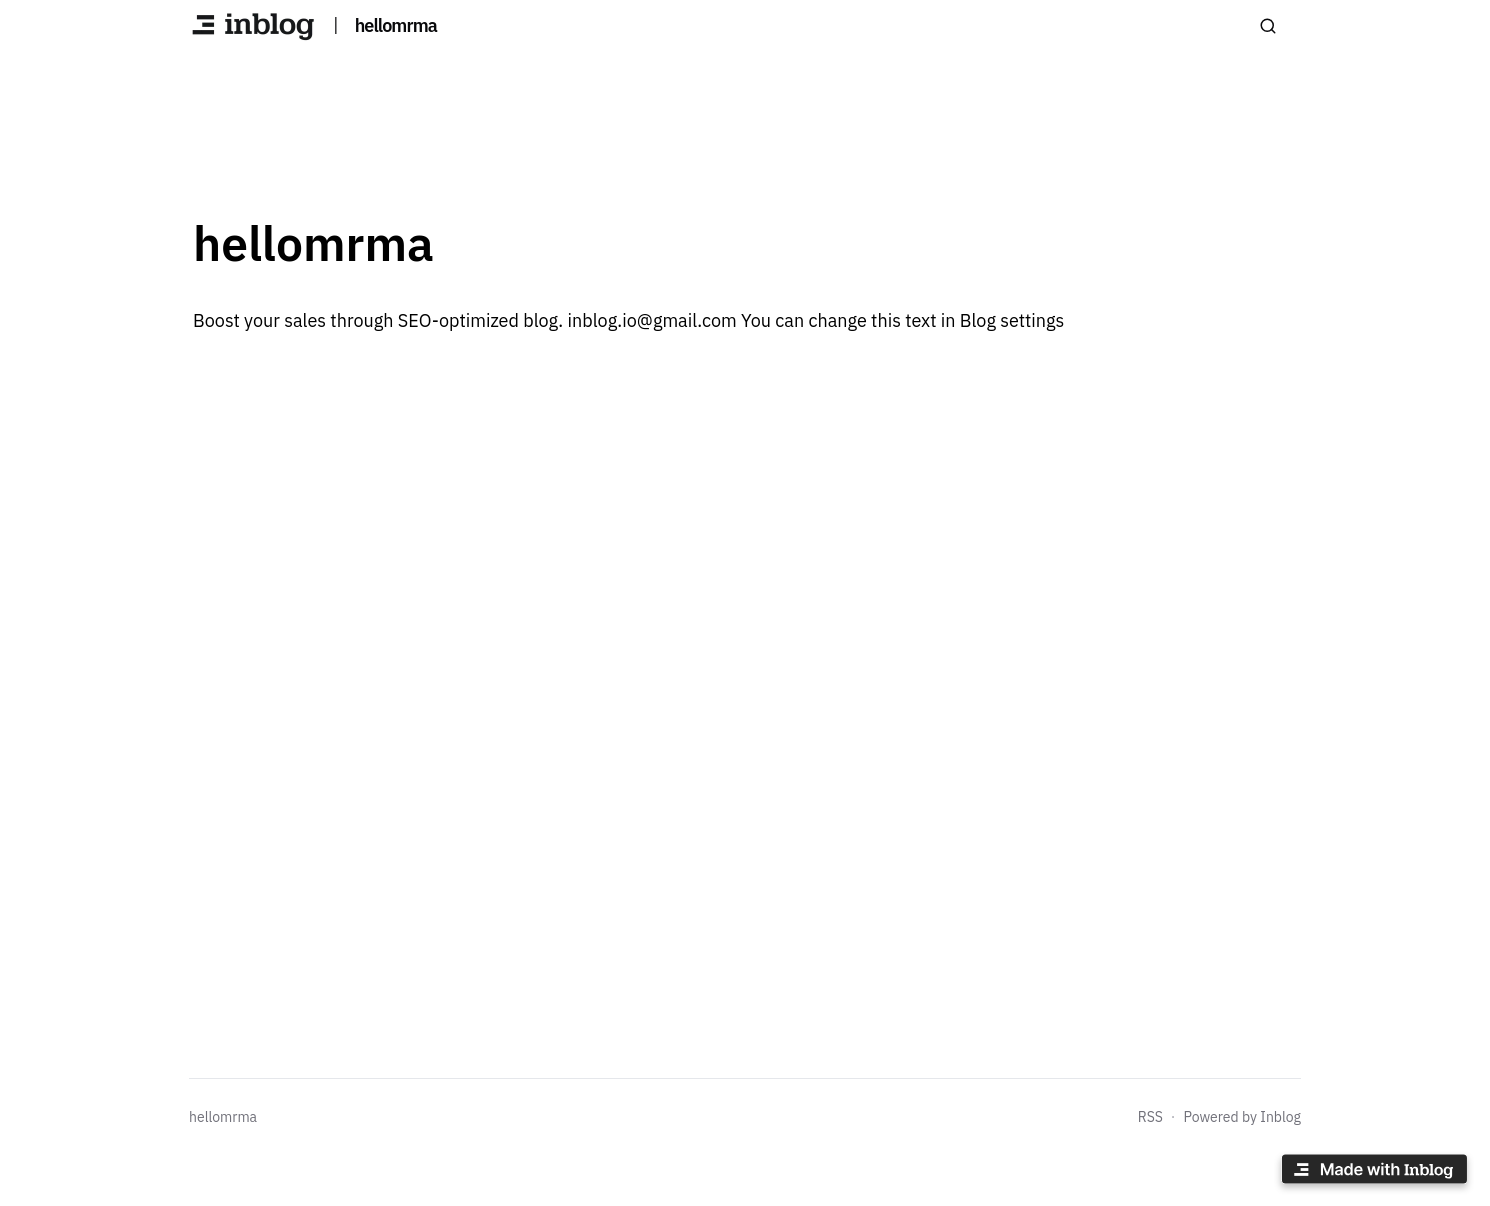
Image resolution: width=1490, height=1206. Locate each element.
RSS (1150, 1117)
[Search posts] (1268, 26)
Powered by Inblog (1242, 1117)
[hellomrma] (253, 26)
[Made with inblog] (1374, 1172)
